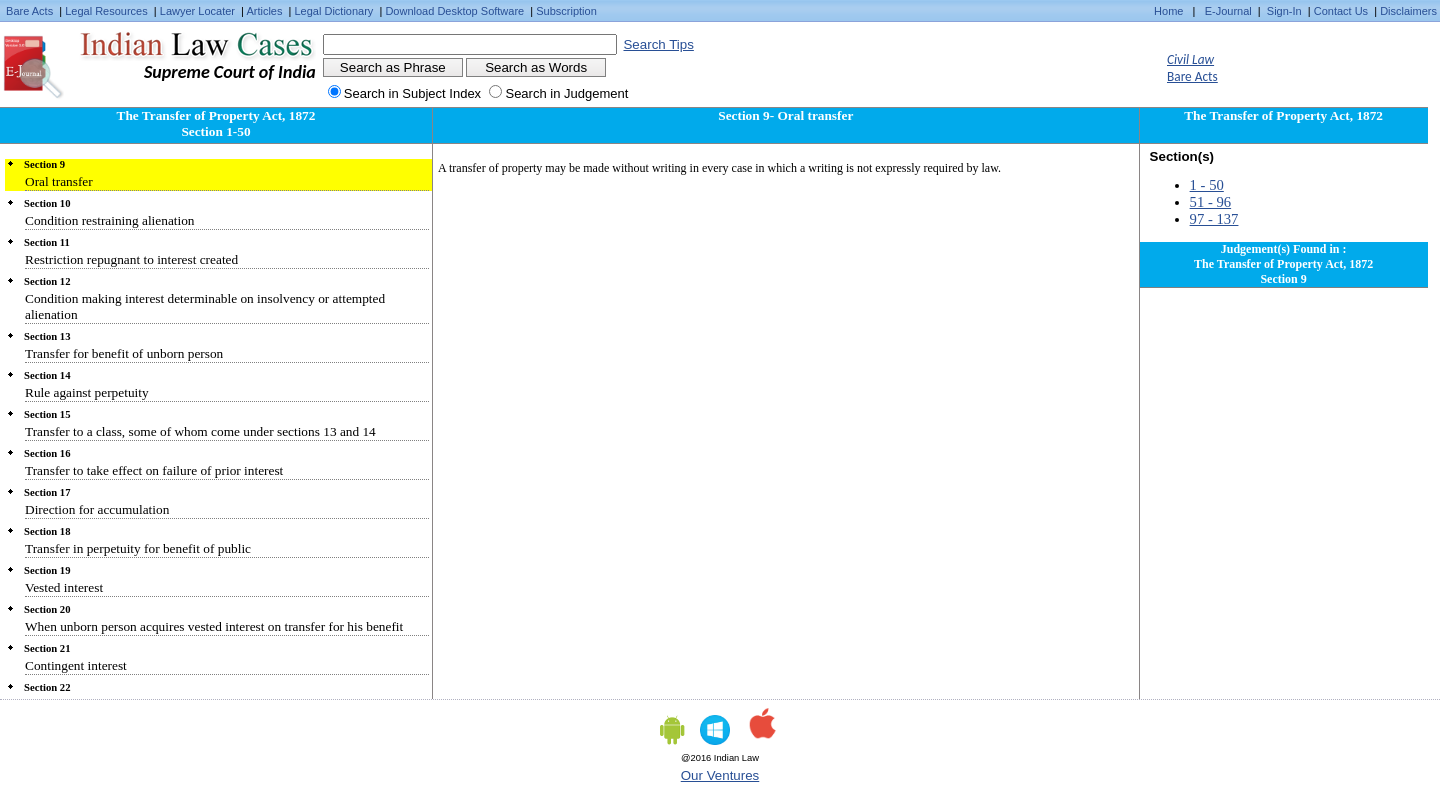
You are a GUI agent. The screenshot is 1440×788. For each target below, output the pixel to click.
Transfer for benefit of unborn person (124, 353)
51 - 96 (1211, 202)
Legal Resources (106, 11)
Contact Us (1341, 11)
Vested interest (64, 587)
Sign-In (1284, 11)
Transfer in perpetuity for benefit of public (138, 548)
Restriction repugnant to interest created (131, 259)
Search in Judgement (566, 93)
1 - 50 (1207, 185)
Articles (264, 11)
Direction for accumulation (97, 509)
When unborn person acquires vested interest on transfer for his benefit (214, 626)
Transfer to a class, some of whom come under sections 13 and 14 (200, 431)
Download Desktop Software (454, 11)
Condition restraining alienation (110, 220)
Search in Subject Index (412, 93)
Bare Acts (29, 11)
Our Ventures (720, 775)
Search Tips (658, 44)
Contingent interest (76, 665)
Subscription (566, 11)
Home (1168, 11)
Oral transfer (59, 181)
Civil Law (1190, 59)
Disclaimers (1408, 11)
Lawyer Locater (197, 11)
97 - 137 (1214, 219)
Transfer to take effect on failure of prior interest (154, 470)
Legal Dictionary (334, 11)
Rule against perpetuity (87, 392)
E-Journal (1228, 11)
